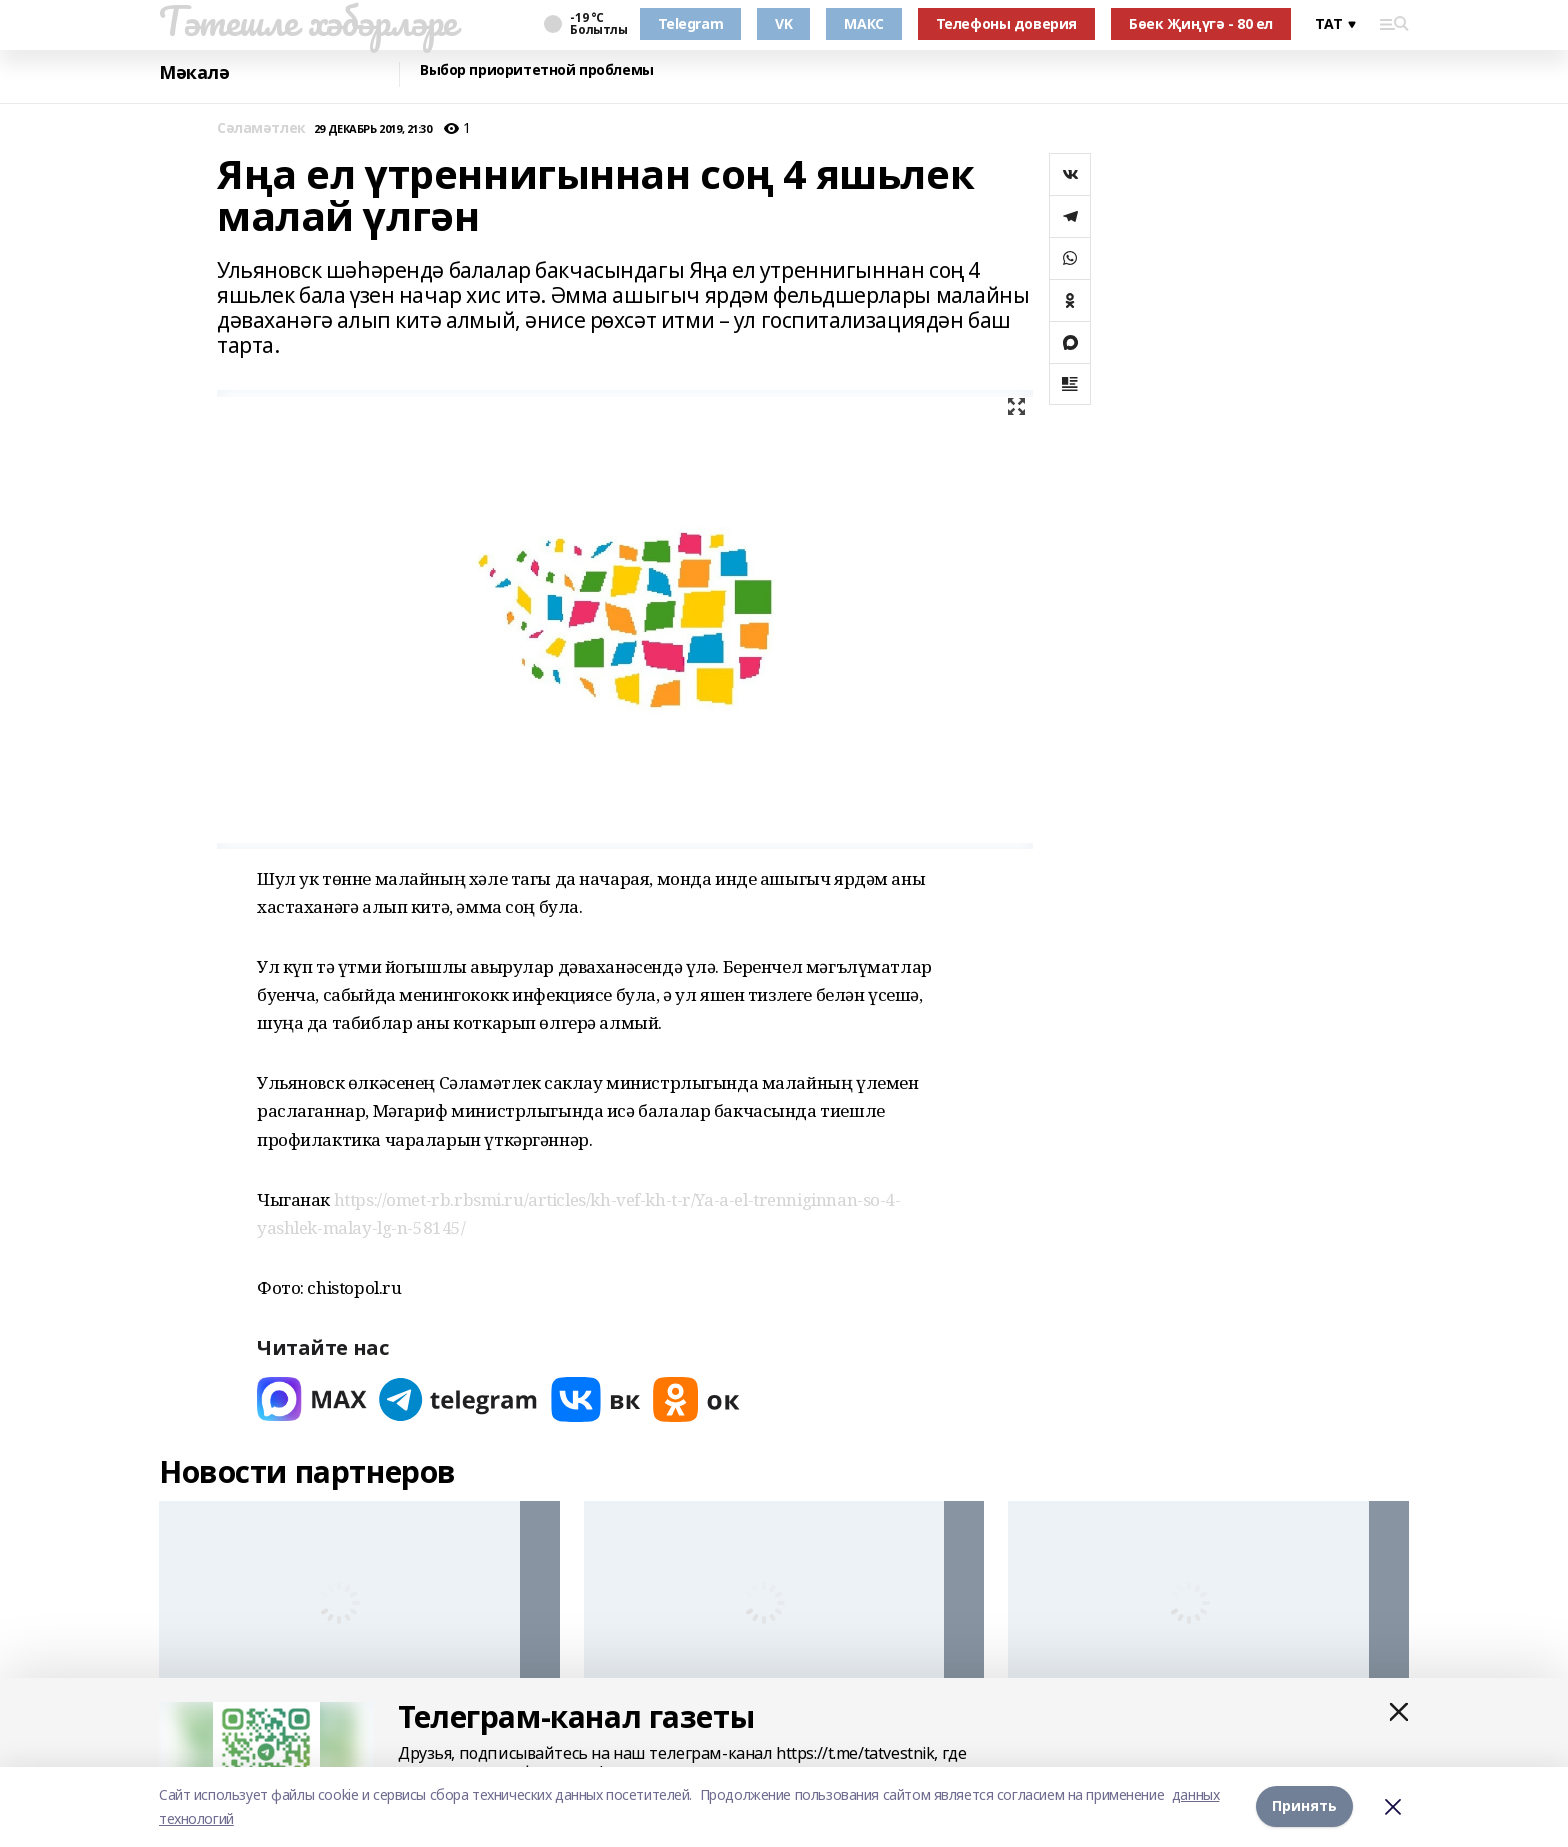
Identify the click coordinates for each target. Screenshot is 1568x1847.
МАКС (863, 23)
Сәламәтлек (261, 128)
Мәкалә (194, 72)
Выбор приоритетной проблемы (537, 70)
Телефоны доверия (1006, 23)
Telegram (691, 23)
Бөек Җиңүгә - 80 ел (1201, 23)
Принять (1304, 1806)
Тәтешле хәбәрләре (308, 21)
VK (783, 23)
